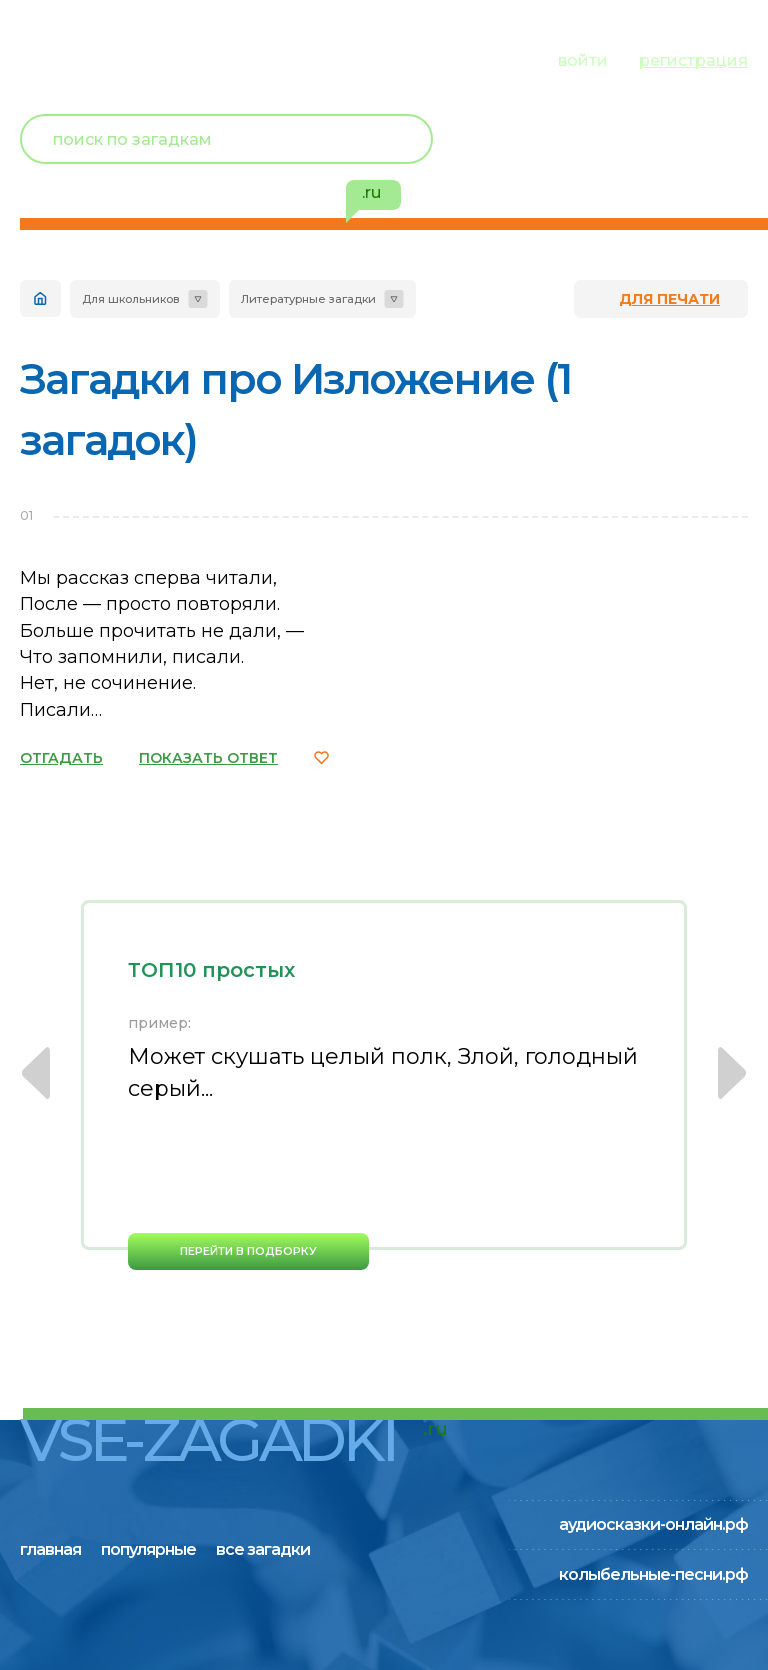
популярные (157, 60)
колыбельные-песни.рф (653, 1574)
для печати (669, 299)
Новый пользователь (615, 140)
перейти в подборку (248, 1251)
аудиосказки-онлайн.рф (653, 1524)
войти (583, 60)
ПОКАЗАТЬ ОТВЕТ (208, 758)
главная (52, 60)
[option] (384, 1085)
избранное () (632, 180)
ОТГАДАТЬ (61, 758)
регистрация (693, 60)
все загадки (278, 60)
